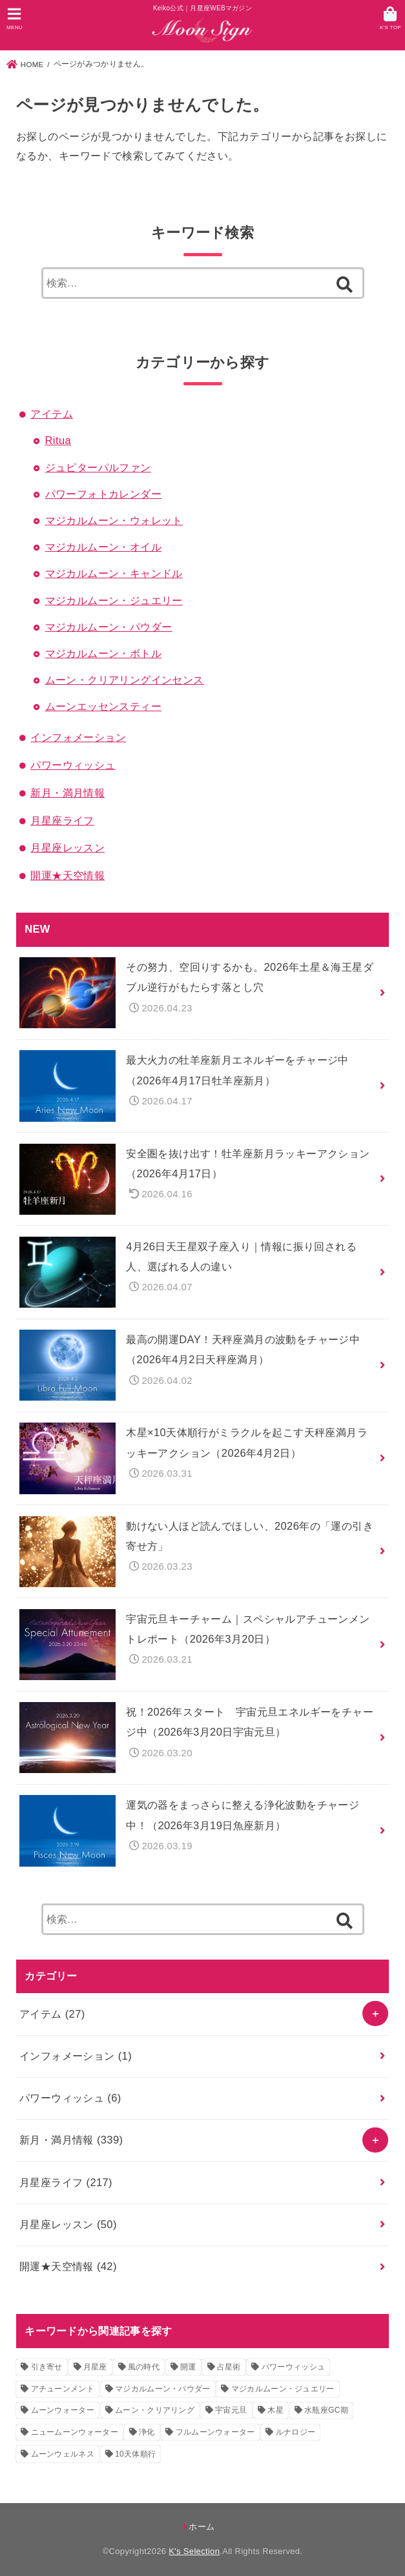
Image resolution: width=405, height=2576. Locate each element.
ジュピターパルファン (98, 467)
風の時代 (144, 2366)
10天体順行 (135, 2454)
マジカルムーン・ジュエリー (114, 600)
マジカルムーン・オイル (103, 547)
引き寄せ (47, 2366)
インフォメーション (78, 737)
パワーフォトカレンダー (103, 494)
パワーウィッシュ (72, 765)
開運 (188, 2366)
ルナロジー (296, 2432)
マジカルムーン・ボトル (103, 653)
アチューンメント (62, 2388)
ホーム (201, 2526)
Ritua (58, 440)
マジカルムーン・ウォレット (114, 520)
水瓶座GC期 (326, 2410)
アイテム (51, 414)
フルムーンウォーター (215, 2432)
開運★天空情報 (67, 875)
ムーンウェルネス (62, 2454)
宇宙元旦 (231, 2410)
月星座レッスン (67, 847)
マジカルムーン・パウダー (108, 627)
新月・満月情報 (67, 792)
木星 (275, 2410)
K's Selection (194, 2551)
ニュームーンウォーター (74, 2432)
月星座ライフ (62, 820)
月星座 (95, 2366)
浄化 (147, 2432)
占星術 (229, 2366)
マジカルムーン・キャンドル (114, 573)
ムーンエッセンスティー (103, 706)
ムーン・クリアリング (154, 2410)
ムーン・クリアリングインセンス (124, 679)
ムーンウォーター (62, 2410)
